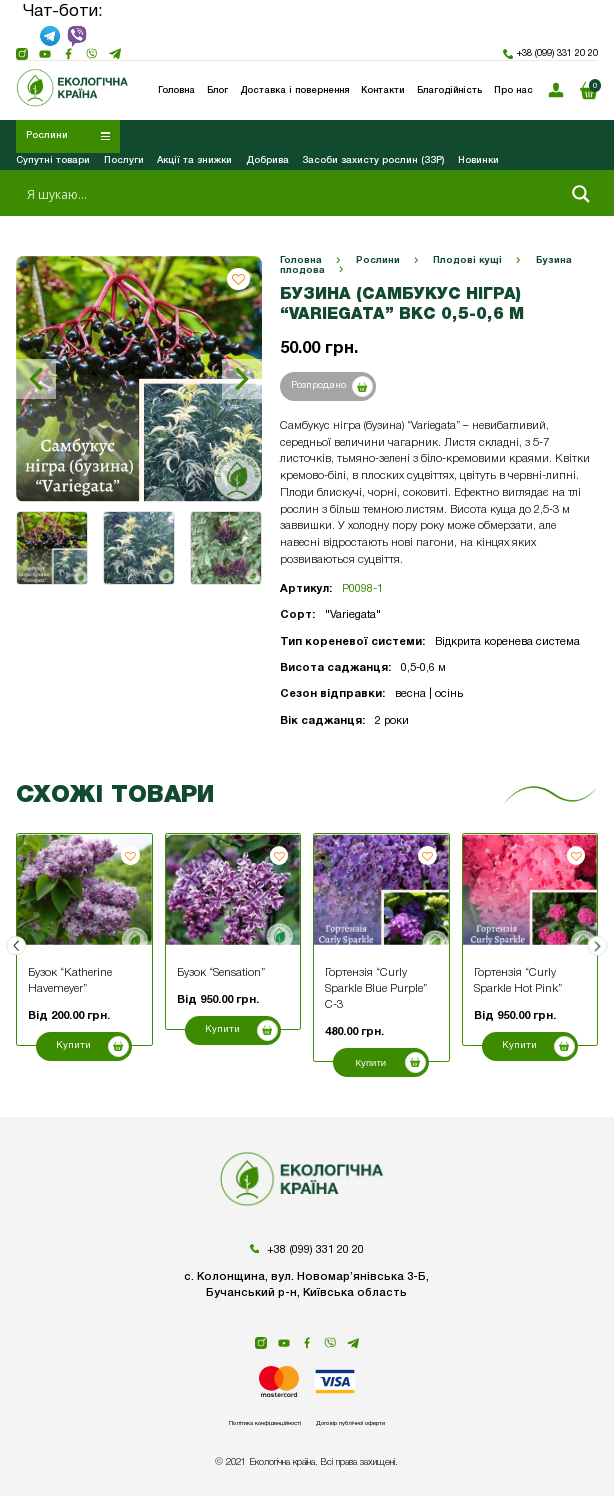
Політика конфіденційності (230, 1422)
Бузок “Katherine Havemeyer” (70, 981)
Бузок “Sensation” (221, 973)
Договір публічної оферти (387, 1422)
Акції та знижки (194, 160)
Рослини (378, 260)
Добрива (267, 160)
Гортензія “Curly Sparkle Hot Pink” (518, 981)
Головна (301, 260)
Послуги (124, 160)
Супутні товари (53, 160)
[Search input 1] (291, 194)
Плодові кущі (467, 260)
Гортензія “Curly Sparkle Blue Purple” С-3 (376, 989)
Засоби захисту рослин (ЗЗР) (373, 160)
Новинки (478, 160)
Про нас (513, 90)
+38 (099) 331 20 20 (550, 54)
